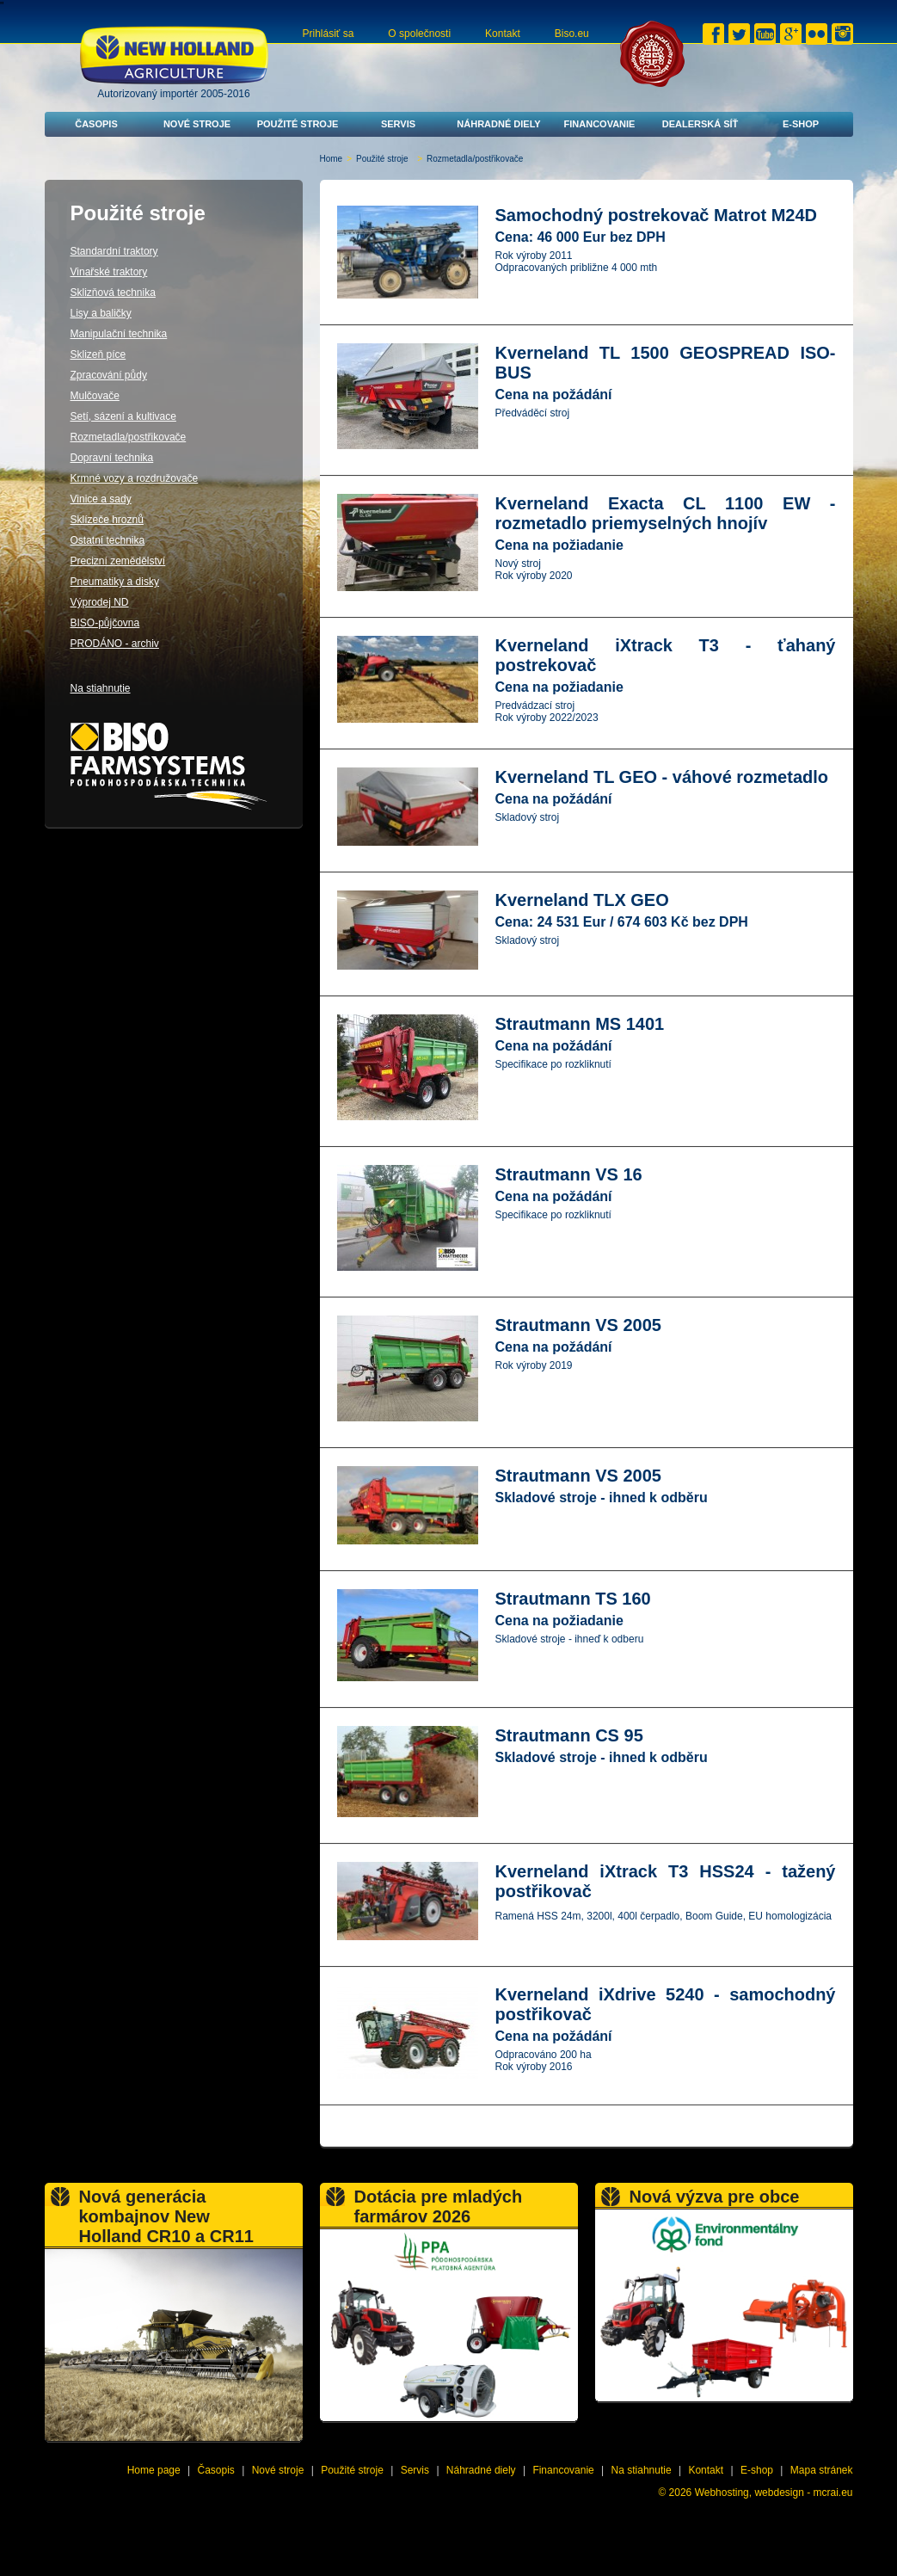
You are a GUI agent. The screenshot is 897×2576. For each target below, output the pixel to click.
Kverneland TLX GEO (582, 900)
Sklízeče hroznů (107, 520)
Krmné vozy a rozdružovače (135, 478)
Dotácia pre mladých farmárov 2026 (438, 2206)
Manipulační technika (119, 334)
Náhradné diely (498, 124)
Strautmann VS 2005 (578, 1325)
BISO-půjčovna (105, 623)
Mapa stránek (821, 2470)
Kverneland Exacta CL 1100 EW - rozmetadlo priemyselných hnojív (665, 513)
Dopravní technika (112, 458)
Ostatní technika (108, 540)
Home (331, 158)
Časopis (96, 124)
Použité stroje (298, 124)
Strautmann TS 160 (573, 1598)
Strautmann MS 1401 (580, 1023)
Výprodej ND (100, 602)
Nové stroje (196, 124)
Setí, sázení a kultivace (123, 416)
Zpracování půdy (109, 375)
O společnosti (419, 34)
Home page (154, 2470)
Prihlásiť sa (328, 34)
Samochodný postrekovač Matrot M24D (656, 215)
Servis (398, 124)
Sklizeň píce (98, 354)
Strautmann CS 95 (569, 1735)
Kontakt (502, 34)
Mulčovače (95, 396)
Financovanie (600, 124)
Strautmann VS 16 (568, 1174)
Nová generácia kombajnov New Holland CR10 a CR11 (166, 2216)
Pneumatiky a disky (115, 582)
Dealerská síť (700, 124)
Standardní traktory (114, 251)
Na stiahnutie (101, 688)
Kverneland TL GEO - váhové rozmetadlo (662, 776)
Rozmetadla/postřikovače (129, 437)
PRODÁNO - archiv (115, 644)
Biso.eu (572, 34)
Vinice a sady (101, 499)
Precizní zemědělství (118, 561)
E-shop (801, 124)
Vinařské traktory (109, 272)
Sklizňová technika (113, 293)
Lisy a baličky (101, 313)
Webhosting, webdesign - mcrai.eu (774, 2493)
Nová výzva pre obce (715, 2196)
